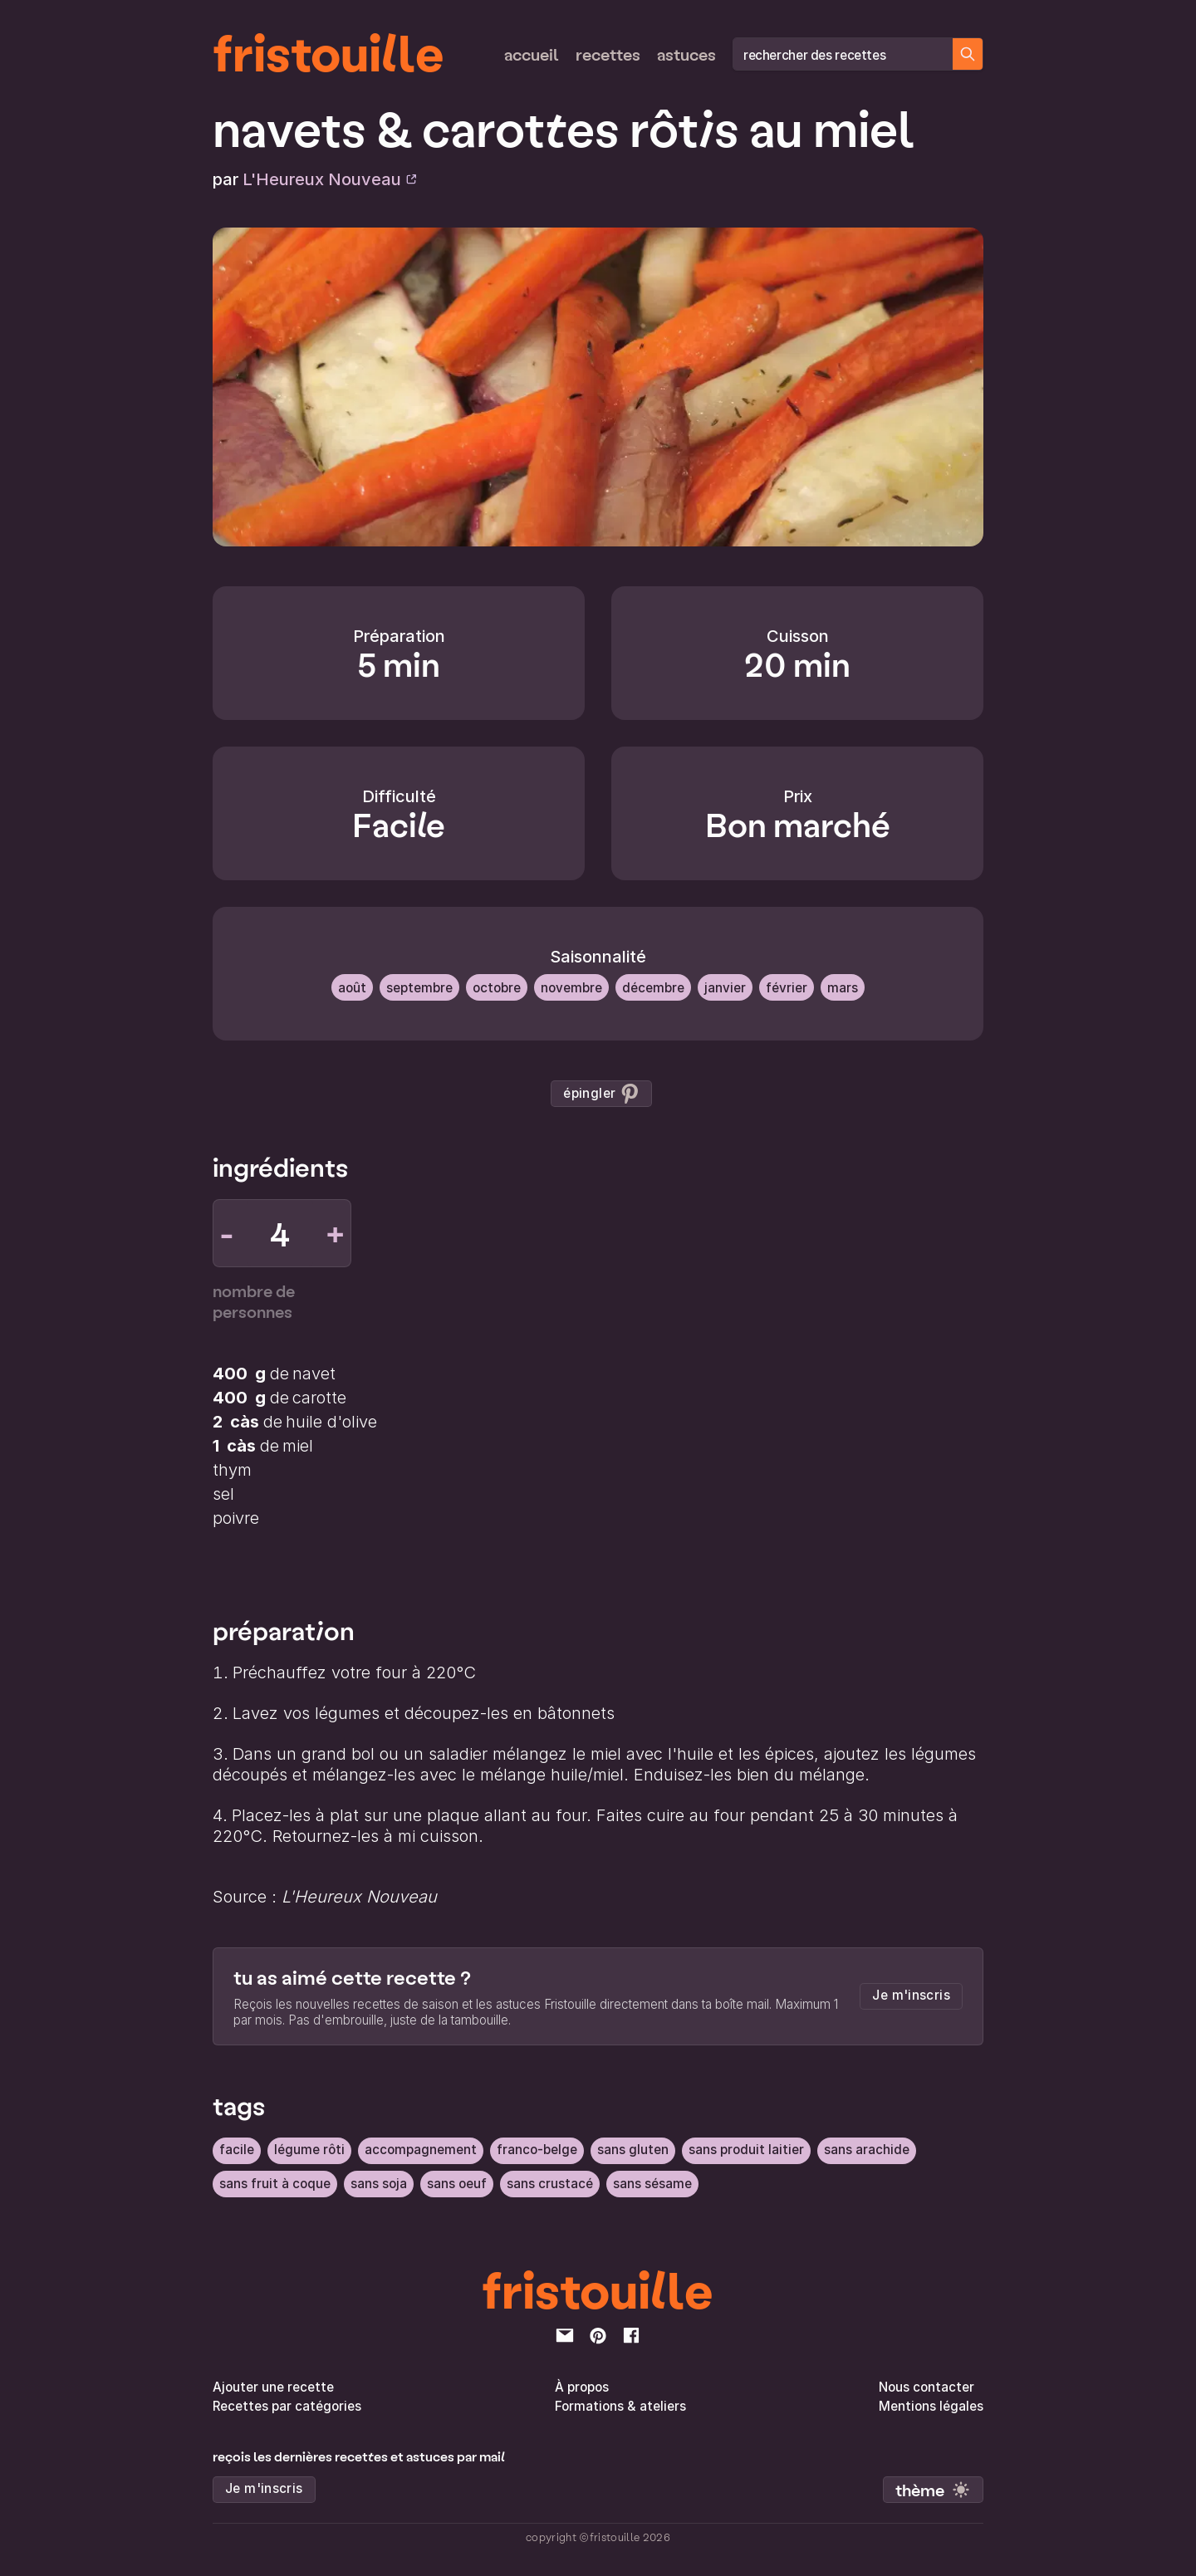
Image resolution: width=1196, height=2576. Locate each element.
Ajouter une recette (273, 2386)
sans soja (378, 2183)
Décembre (653, 987)
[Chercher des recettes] (968, 54)
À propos (582, 2386)
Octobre (497, 987)
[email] (565, 2334)
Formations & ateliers (620, 2405)
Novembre (571, 987)
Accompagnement (421, 2149)
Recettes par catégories (287, 2405)
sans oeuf (457, 2183)
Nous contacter (926, 2386)
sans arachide (866, 2149)
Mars (842, 987)
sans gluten (633, 2149)
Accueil (531, 54)
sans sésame (652, 2183)
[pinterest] (598, 2334)
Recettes (608, 54)
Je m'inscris (911, 1995)
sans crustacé (550, 2183)
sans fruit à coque (275, 2183)
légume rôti (309, 2149)
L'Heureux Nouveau (330, 179)
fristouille (328, 51)
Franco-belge (537, 2149)
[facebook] (631, 2334)
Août (352, 987)
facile (236, 2149)
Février (786, 987)
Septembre (419, 987)
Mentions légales (931, 2405)
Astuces (686, 54)
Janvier (725, 987)
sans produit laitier (746, 2149)
